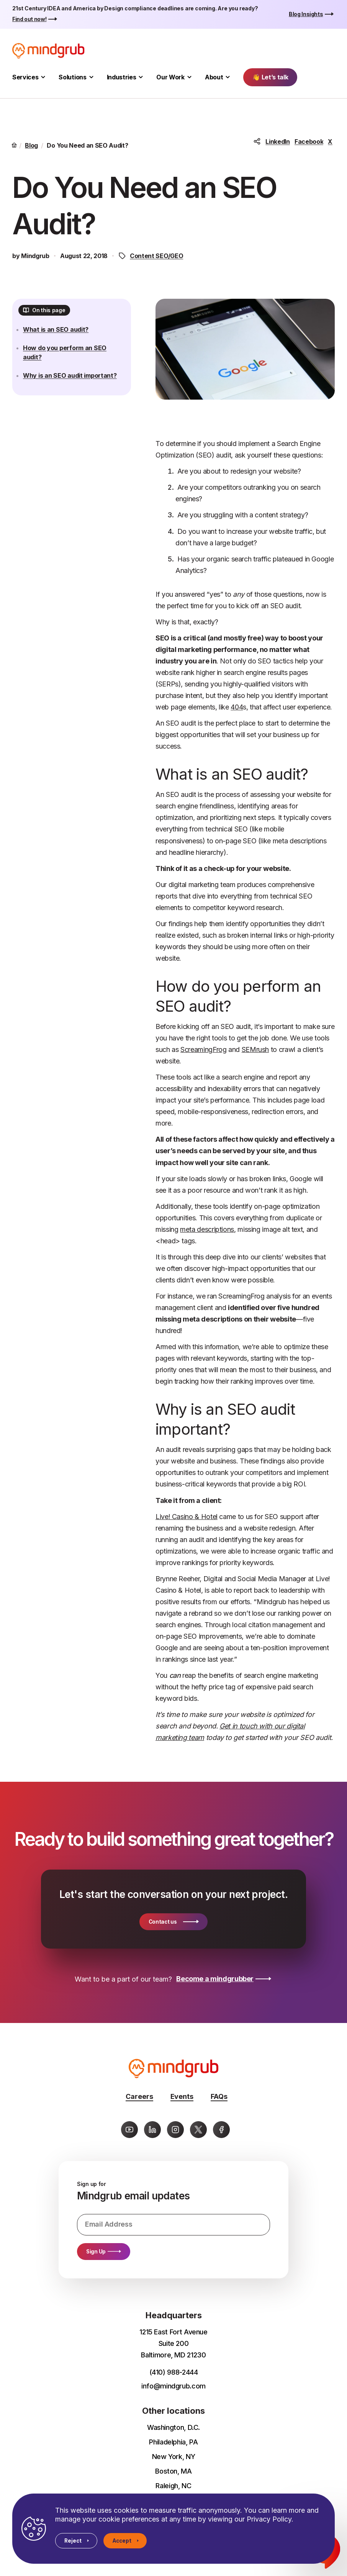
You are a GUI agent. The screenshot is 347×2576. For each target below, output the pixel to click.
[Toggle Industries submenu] (140, 77)
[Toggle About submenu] (227, 77)
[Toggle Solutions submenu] (91, 77)
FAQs (219, 2096)
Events (181, 2096)
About (214, 77)
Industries (121, 77)
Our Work (170, 77)
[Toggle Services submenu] (43, 77)
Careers (139, 2096)
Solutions (72, 77)
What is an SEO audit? (62, 335)
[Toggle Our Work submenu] (189, 77)
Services (25, 77)
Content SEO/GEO (156, 256)
